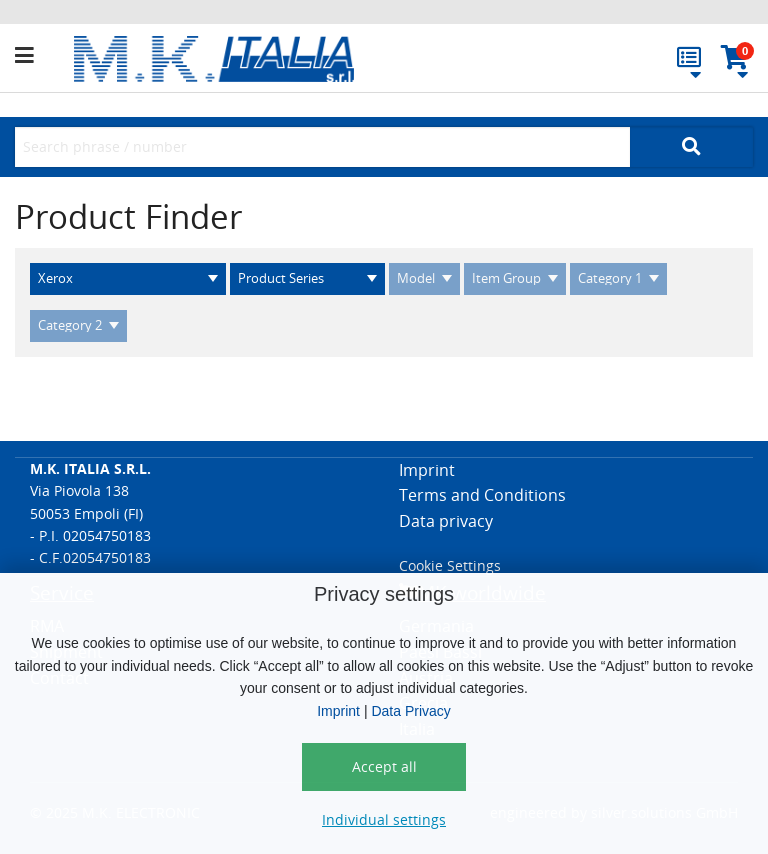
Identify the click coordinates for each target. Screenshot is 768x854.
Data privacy (446, 521)
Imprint (338, 711)
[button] (44, 56)
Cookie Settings (450, 565)
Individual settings (384, 819)
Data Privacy (410, 711)
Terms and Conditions (482, 495)
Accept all (384, 766)
